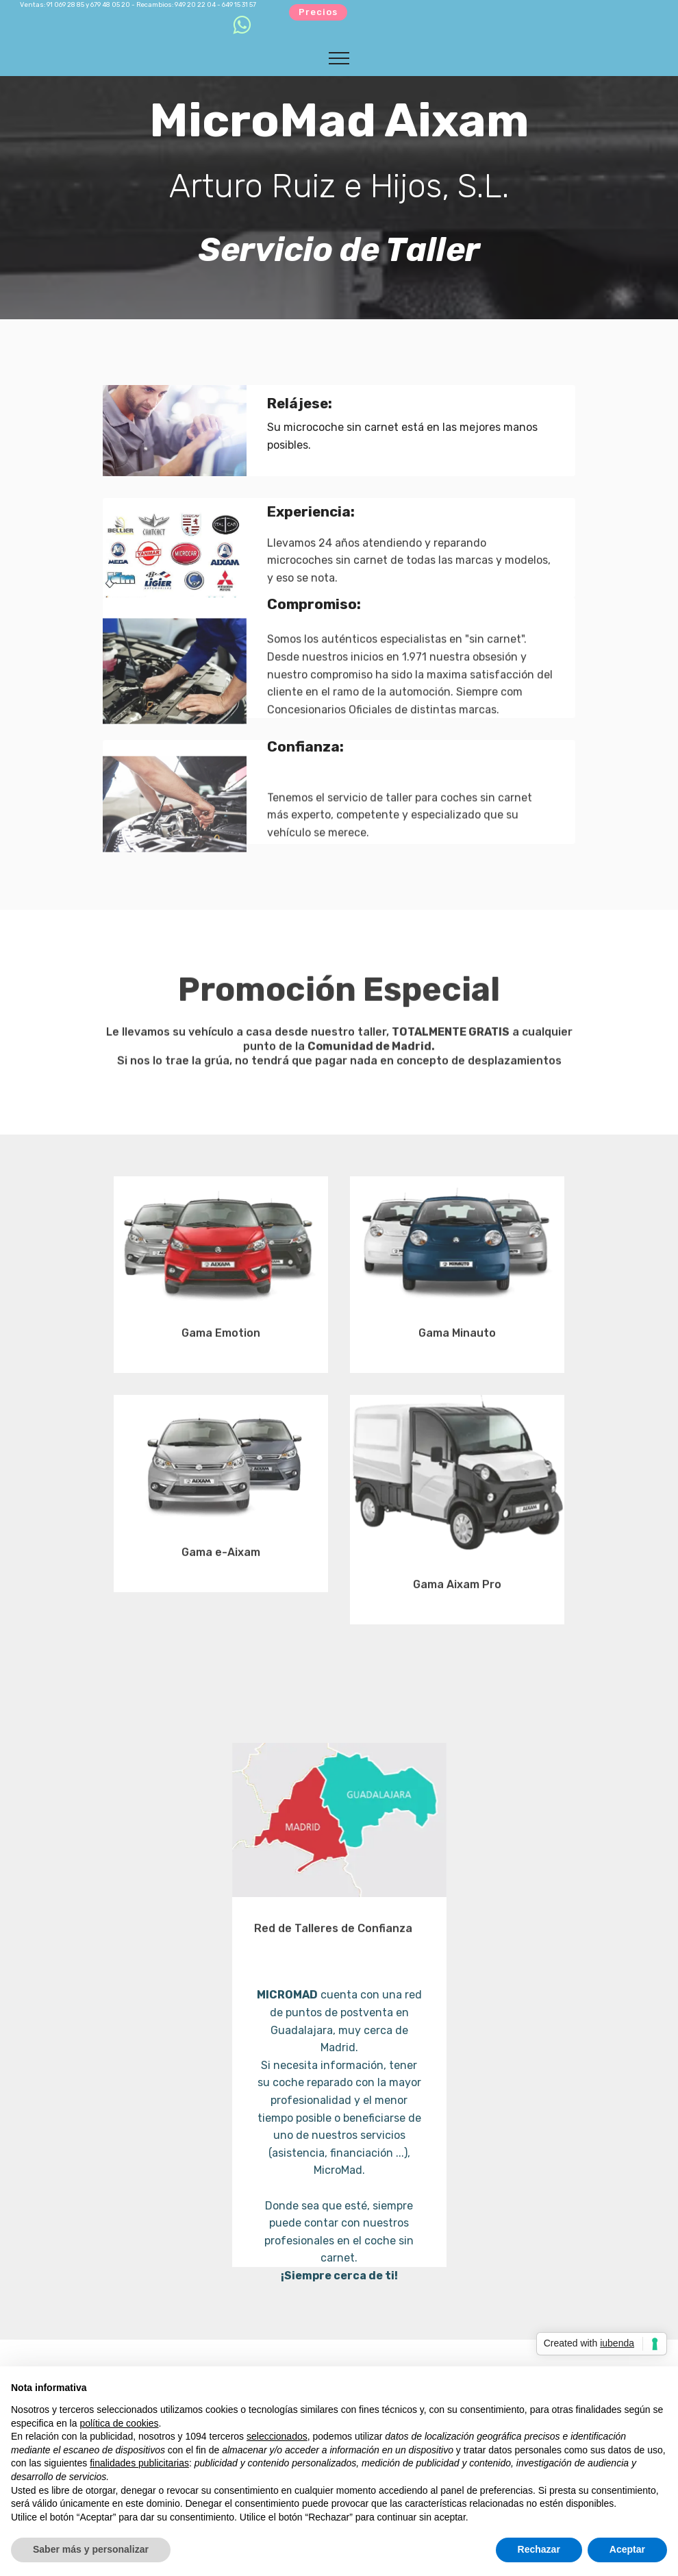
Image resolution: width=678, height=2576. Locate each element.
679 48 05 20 (110, 4)
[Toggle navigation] (339, 58)
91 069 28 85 (64, 4)
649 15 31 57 (239, 4)
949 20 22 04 (195, 4)
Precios (318, 12)
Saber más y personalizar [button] (91, 2549)
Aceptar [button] (627, 2549)
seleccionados (277, 2436)
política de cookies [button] (118, 2423)
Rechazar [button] (539, 2549)
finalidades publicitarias (139, 2462)
